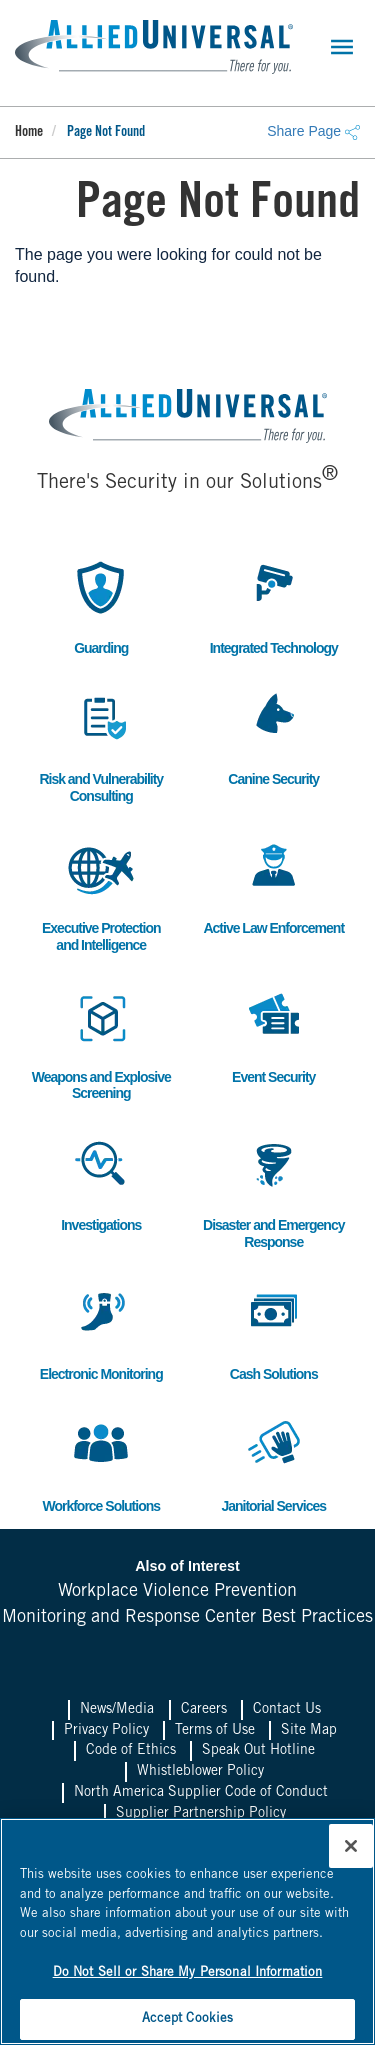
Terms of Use (215, 1731)
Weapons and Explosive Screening (101, 1043)
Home (29, 133)
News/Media (117, 1710)
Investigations (101, 1182)
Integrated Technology (274, 605)
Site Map (309, 1731)
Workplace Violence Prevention (177, 1592)
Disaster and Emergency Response (273, 1191)
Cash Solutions (274, 1331)
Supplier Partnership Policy (201, 1814)
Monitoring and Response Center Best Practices (187, 1618)
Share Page (313, 131)
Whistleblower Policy (200, 1772)
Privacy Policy (106, 1731)
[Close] (351, 1846)
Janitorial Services (273, 1463)
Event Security (274, 1034)
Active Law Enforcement (273, 885)
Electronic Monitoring (101, 1331)
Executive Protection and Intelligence (101, 894)
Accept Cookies (188, 2019)
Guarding (101, 605)
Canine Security (273, 736)
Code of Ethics (131, 1751)
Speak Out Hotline (258, 1751)
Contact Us (287, 1710)
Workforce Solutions (101, 1463)
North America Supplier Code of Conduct (201, 1793)
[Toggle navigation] (342, 47)
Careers (204, 1710)
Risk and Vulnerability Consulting (101, 745)
